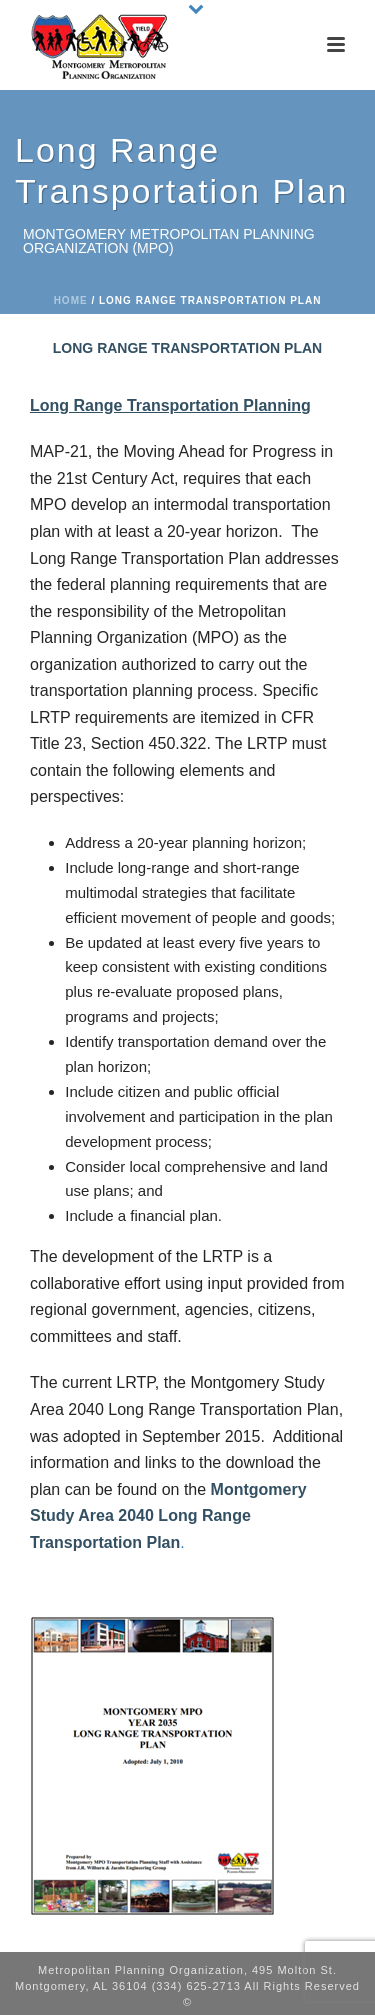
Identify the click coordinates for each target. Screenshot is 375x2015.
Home (71, 300)
